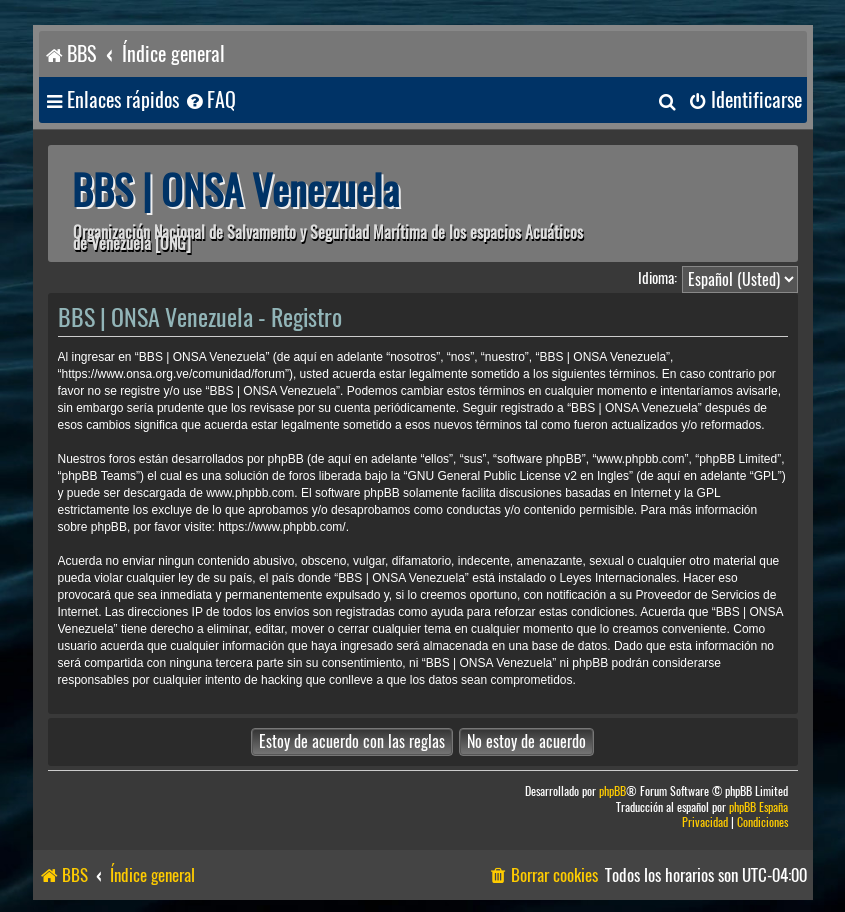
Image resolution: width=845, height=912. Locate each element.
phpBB (612, 791)
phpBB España (758, 807)
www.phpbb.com (250, 493)
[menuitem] (210, 100)
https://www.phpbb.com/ (281, 527)
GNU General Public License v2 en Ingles (517, 476)
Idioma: (657, 278)
